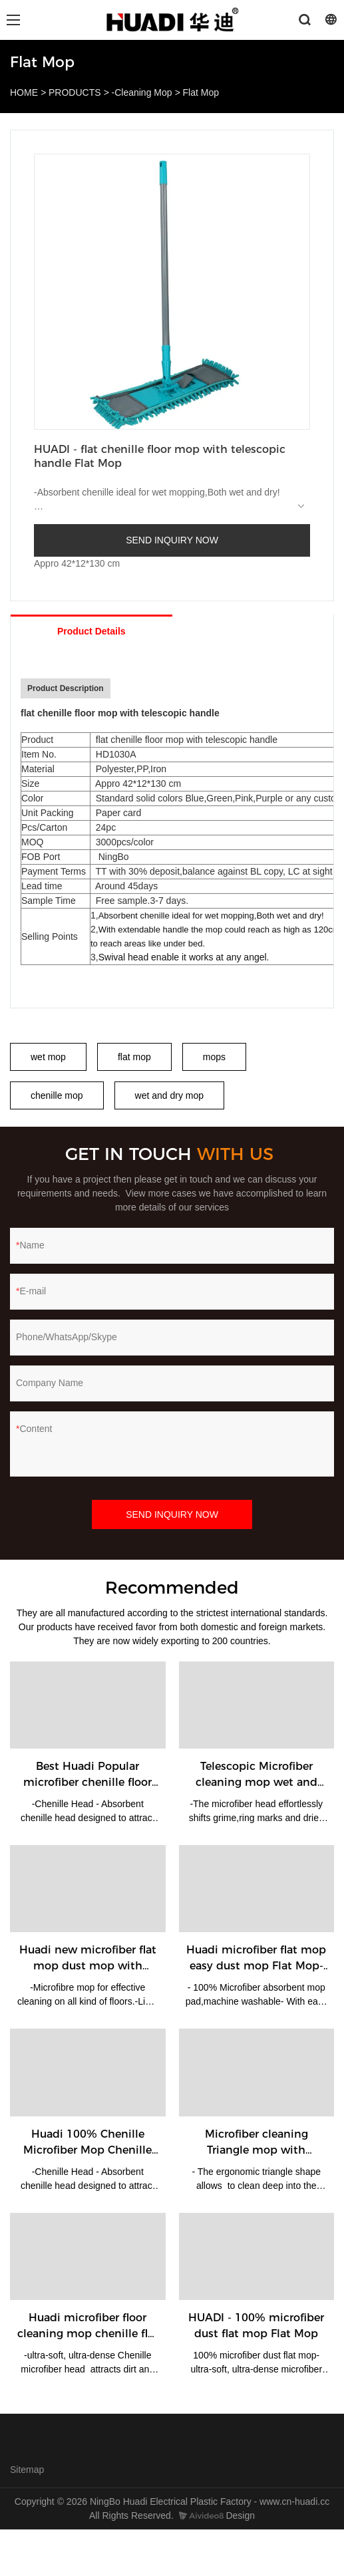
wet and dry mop (169, 1095)
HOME (24, 92)
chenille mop (57, 1095)
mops (214, 1057)
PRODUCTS (75, 92)
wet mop (48, 1057)
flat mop (134, 1057)
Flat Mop (201, 92)
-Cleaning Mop (142, 92)
